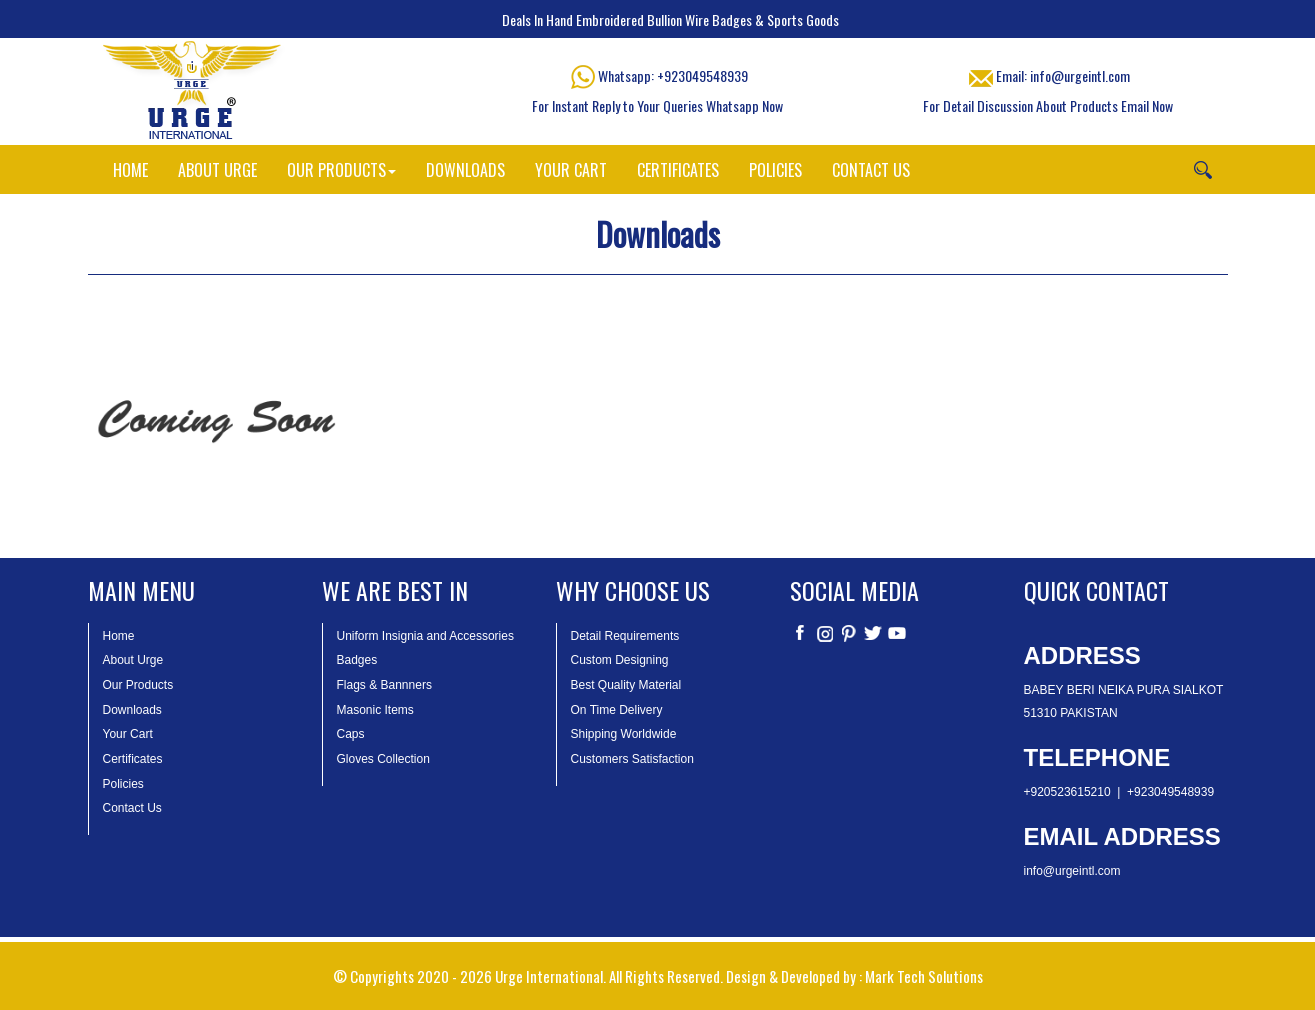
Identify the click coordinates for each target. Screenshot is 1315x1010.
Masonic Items (375, 710)
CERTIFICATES (678, 170)
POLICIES (775, 170)
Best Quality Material (626, 685)
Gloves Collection (383, 759)
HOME (130, 170)
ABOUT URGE (217, 170)
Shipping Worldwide (624, 734)
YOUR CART (571, 170)
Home (119, 636)
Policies (123, 784)
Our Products (138, 685)
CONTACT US (871, 170)
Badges (357, 660)
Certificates (133, 759)
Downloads (132, 710)
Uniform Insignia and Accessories (425, 636)
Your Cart (128, 734)
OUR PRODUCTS (341, 170)
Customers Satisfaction (632, 759)
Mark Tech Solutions (924, 976)
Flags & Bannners (384, 685)
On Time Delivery (617, 710)
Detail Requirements (625, 636)
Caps (351, 734)
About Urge (133, 660)
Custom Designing (620, 660)
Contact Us (132, 808)
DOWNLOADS (465, 170)
